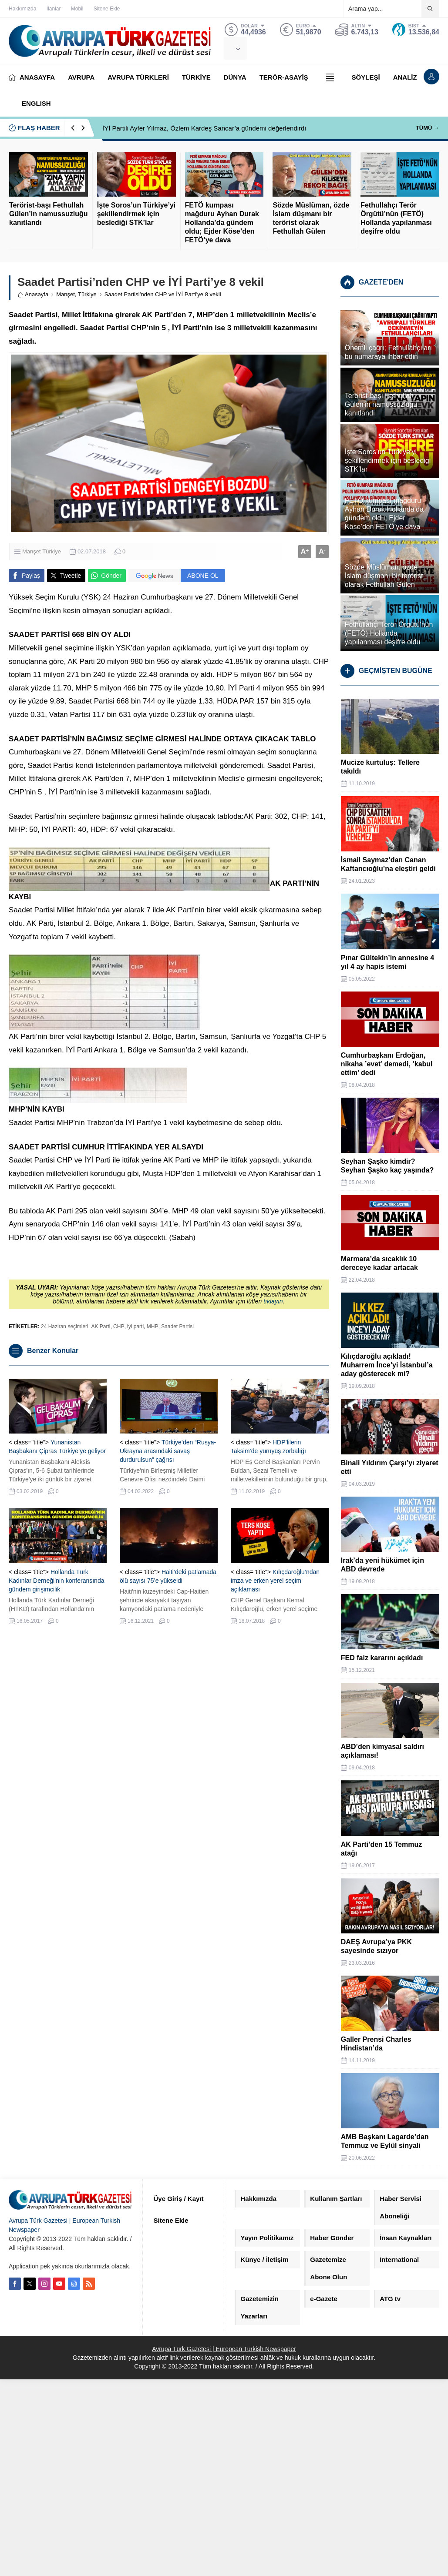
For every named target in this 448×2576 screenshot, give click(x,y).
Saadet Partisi (177, 1326)
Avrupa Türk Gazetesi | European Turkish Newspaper (224, 2348)
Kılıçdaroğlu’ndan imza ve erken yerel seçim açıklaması (275, 1580)
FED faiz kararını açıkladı (382, 1658)
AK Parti (100, 1326)
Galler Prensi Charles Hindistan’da (376, 2044)
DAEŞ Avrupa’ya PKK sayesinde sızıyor (376, 1946)
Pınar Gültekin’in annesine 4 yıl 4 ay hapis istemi (387, 962)
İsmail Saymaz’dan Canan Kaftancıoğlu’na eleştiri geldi (388, 864)
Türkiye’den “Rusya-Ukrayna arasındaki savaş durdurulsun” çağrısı (168, 1451)
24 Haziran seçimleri (64, 1326)
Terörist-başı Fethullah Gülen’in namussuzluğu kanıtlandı (48, 213)
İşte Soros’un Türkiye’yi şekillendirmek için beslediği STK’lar (136, 213)
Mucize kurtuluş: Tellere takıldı (380, 767)
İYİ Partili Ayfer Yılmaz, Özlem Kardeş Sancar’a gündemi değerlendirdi (204, 128)
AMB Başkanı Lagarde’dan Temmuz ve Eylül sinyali (385, 2141)
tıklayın (273, 1301)
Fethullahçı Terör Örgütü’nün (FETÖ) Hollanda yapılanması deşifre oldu (396, 218)
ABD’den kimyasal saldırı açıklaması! (382, 1751)
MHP (152, 1326)
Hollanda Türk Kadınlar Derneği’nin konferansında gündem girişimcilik (56, 1580)
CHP (118, 1326)
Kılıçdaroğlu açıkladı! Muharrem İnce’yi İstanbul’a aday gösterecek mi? (387, 1365)
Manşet (65, 294)
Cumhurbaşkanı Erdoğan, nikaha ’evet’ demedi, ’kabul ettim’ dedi (387, 1064)
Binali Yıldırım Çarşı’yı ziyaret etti (389, 1467)
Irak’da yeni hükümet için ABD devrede (382, 1565)
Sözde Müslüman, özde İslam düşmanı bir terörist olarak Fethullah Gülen (311, 218)
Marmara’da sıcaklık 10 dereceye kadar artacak (379, 1263)
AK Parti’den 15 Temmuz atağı (381, 1849)
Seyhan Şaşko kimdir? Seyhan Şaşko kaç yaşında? (387, 1166)
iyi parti (135, 1326)
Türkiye (87, 294)
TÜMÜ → (427, 127)
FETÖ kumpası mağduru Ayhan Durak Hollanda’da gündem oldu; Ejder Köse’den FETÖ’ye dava (222, 222)
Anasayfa (32, 294)
